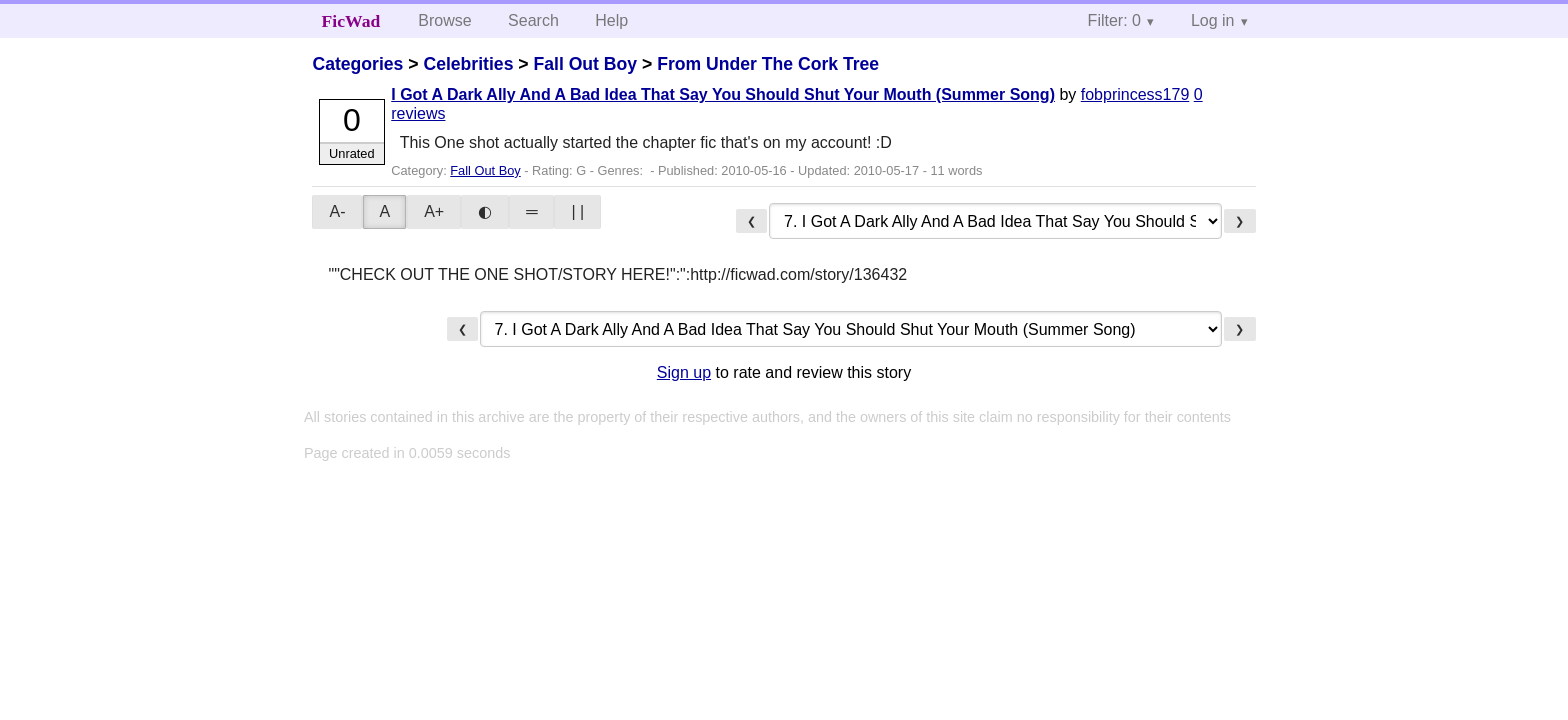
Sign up (684, 372)
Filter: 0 (1114, 20)
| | (577, 211)
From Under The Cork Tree (768, 64)
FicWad (351, 21)
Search (533, 20)
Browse (444, 20)
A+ (434, 211)
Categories (357, 64)
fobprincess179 (1135, 94)
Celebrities (468, 64)
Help (611, 20)
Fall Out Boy (585, 64)
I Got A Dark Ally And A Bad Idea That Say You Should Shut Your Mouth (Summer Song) (723, 94)
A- (337, 211)
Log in (1213, 20)
